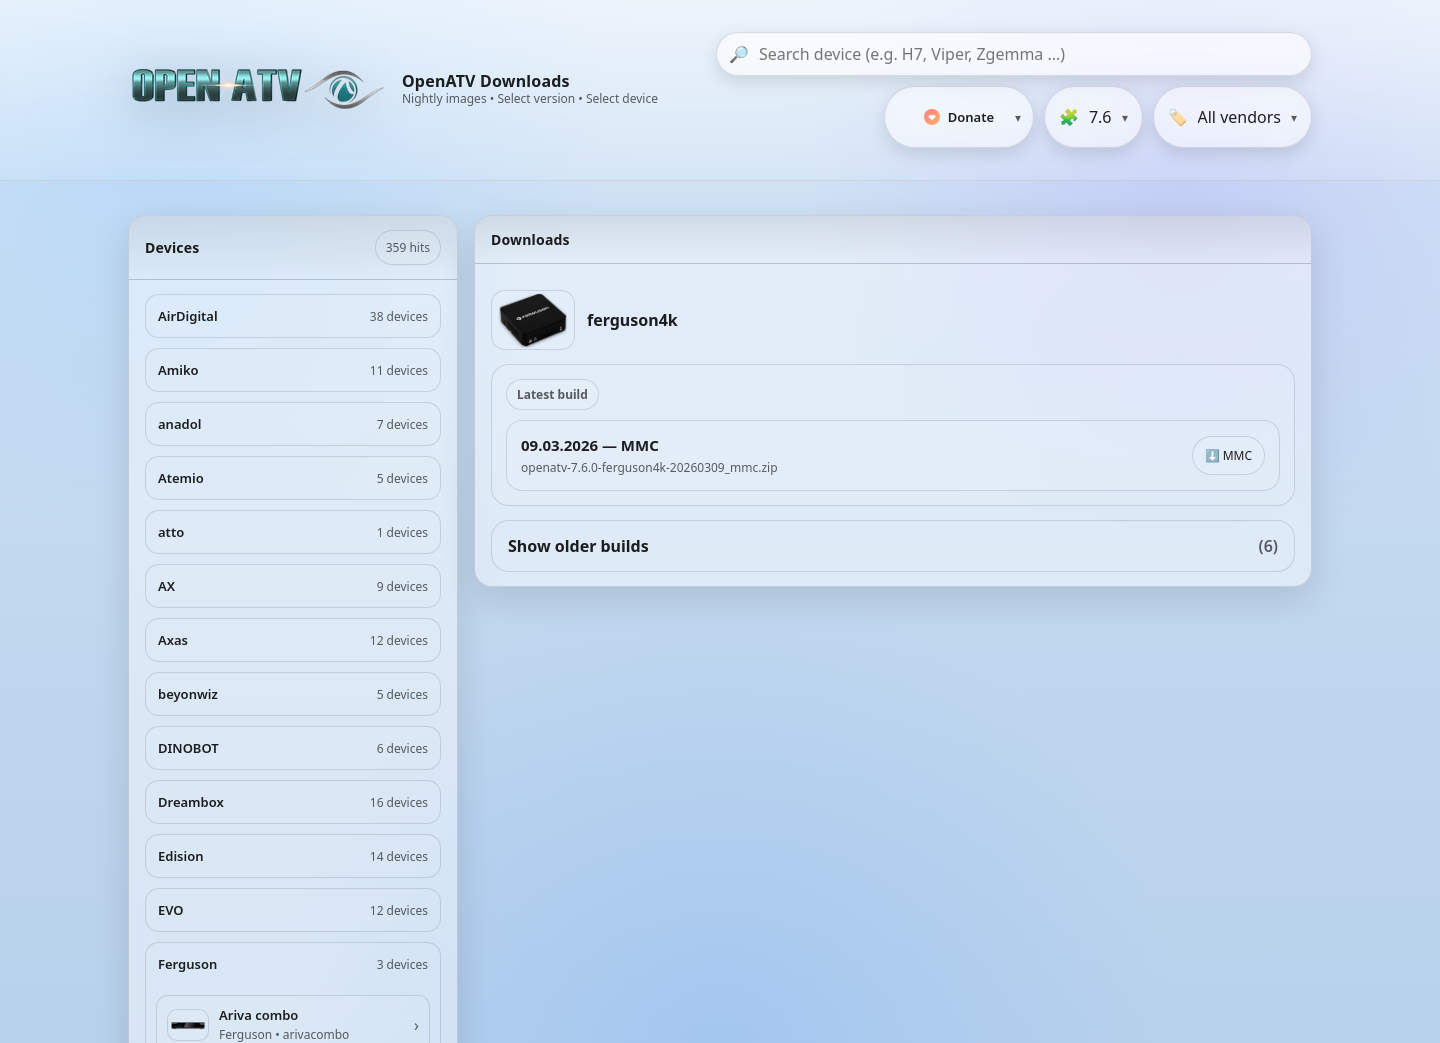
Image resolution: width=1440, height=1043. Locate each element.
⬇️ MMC (1228, 455)
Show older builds (893, 546)
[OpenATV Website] (260, 90)
